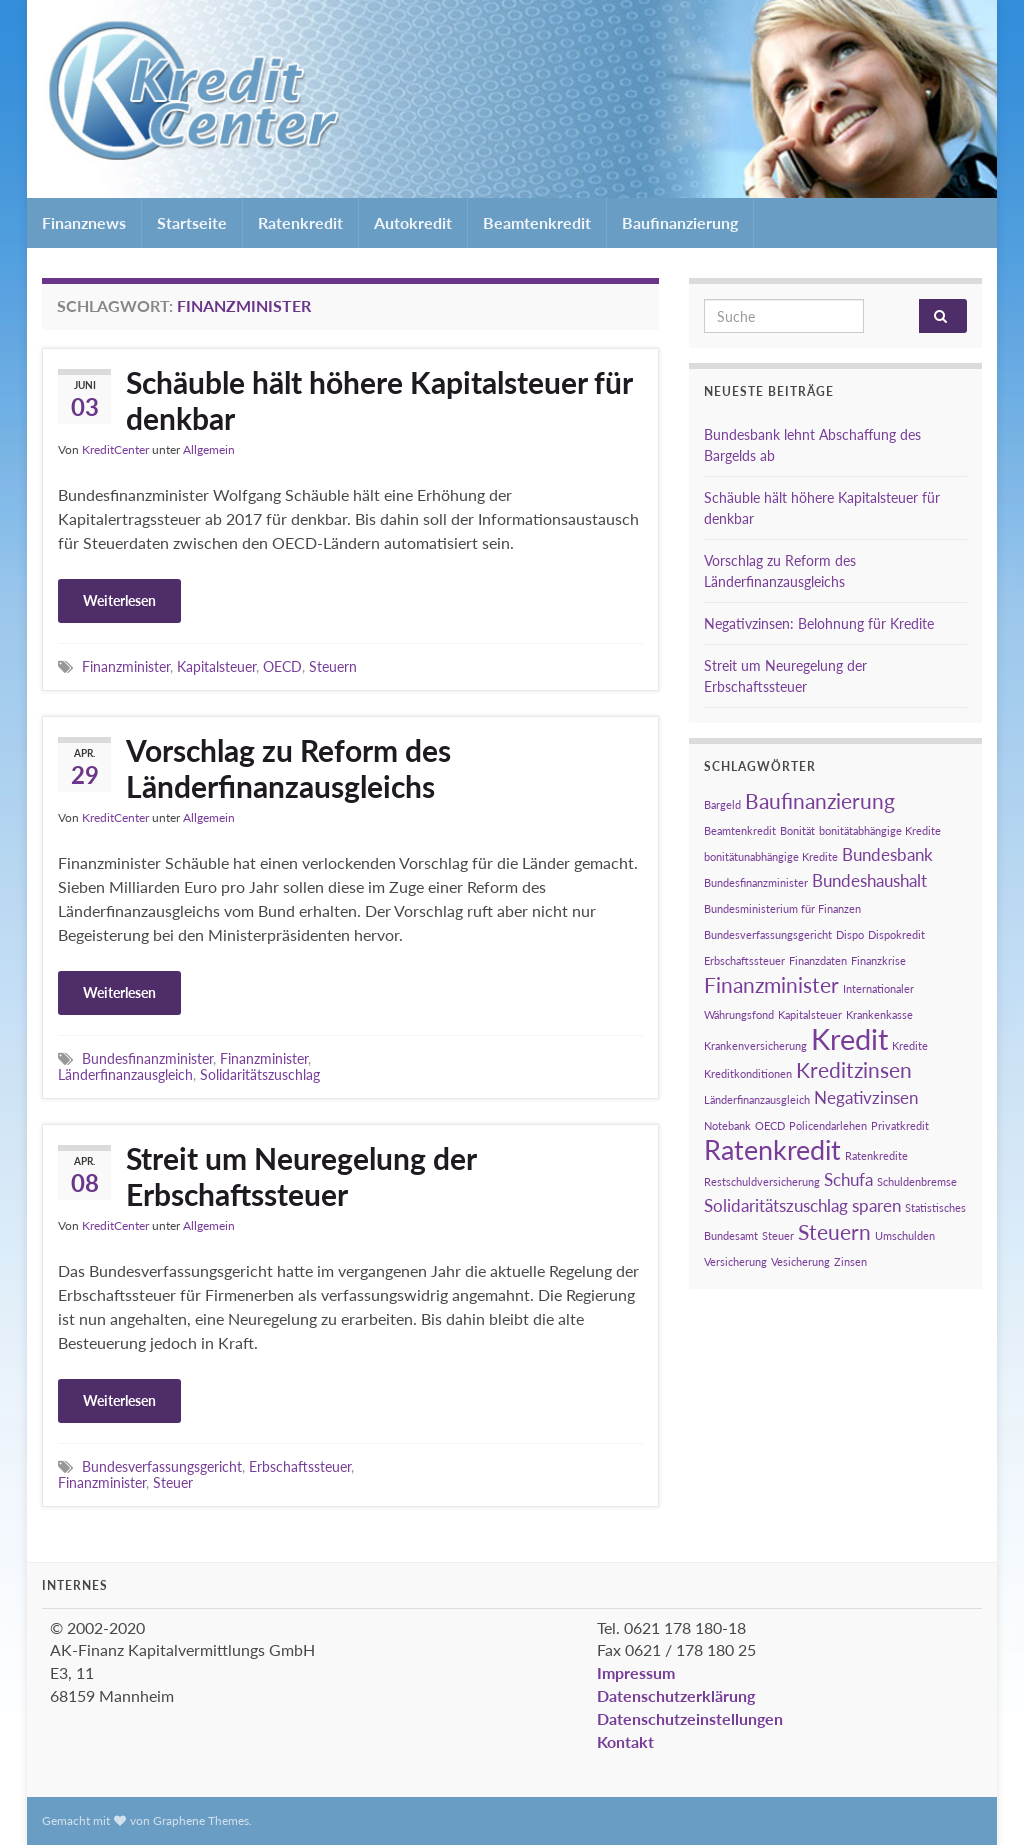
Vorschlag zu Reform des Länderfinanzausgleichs (288, 768)
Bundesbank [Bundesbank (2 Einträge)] (887, 854)
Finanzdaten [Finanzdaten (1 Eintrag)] (818, 960)
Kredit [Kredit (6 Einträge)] (849, 1038)
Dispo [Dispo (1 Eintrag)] (850, 934)
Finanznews (84, 222)
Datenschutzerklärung (676, 1695)
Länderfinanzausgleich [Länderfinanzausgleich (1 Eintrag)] (757, 1099)
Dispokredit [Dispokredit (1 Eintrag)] (896, 934)
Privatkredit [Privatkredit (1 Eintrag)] (900, 1125)
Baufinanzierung (680, 222)
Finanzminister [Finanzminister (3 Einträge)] (771, 984)
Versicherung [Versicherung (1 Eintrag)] (735, 1261)
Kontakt (625, 1741)
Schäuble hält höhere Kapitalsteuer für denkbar (379, 400)
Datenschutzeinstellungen (690, 1718)
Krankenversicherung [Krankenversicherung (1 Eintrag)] (755, 1045)
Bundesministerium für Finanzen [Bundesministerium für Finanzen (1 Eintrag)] (782, 908)
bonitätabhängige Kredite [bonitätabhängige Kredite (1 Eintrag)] (880, 830)
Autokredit (413, 222)
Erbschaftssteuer (300, 1466)
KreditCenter (115, 449)
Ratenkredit (300, 222)
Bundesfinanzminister (147, 1058)
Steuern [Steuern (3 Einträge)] (834, 1231)
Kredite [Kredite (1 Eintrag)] (910, 1045)
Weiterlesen (119, 600)
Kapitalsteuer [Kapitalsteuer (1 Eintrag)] (810, 1014)
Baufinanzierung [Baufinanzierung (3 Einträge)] (820, 800)
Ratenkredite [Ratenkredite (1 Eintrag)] (876, 1155)
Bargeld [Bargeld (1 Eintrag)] (722, 804)
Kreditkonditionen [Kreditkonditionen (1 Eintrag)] (748, 1073)
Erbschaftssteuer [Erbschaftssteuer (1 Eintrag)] (744, 960)
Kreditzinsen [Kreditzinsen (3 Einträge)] (854, 1069)
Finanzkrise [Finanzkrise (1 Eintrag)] (878, 960)
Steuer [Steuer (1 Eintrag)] (778, 1235)
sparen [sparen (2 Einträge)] (876, 1205)
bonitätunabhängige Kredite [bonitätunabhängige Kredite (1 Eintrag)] (771, 856)
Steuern (333, 666)
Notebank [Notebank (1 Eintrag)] (727, 1125)
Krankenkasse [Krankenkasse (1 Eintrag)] (879, 1014)
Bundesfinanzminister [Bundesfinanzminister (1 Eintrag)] (756, 882)
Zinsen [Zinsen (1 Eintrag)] (850, 1261)
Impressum (636, 1672)
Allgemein (209, 449)
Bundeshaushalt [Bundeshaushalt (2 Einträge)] (869, 880)
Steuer (173, 1482)
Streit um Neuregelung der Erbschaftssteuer (301, 1176)
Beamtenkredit (537, 222)
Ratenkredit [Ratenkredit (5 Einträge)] (772, 1149)
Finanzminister (126, 666)
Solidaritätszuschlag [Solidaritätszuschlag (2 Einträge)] (776, 1205)
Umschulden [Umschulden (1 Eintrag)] (905, 1235)
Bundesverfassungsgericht (162, 1466)
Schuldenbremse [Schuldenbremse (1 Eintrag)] (917, 1181)
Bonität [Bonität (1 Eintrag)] (797, 830)
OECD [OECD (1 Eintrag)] (770, 1125)
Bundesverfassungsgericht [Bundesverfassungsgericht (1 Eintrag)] (768, 934)
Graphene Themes (201, 1820)
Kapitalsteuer (216, 666)
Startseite (192, 222)
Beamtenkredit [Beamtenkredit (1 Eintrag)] (740, 830)
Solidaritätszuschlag (260, 1074)
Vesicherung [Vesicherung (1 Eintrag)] (800, 1261)
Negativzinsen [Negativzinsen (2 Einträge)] (866, 1097)
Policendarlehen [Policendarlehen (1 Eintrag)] (828, 1125)
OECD (282, 666)
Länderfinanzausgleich (125, 1074)
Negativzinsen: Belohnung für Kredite (819, 623)
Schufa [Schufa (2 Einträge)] (848, 1179)
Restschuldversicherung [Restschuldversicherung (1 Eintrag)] (762, 1181)
